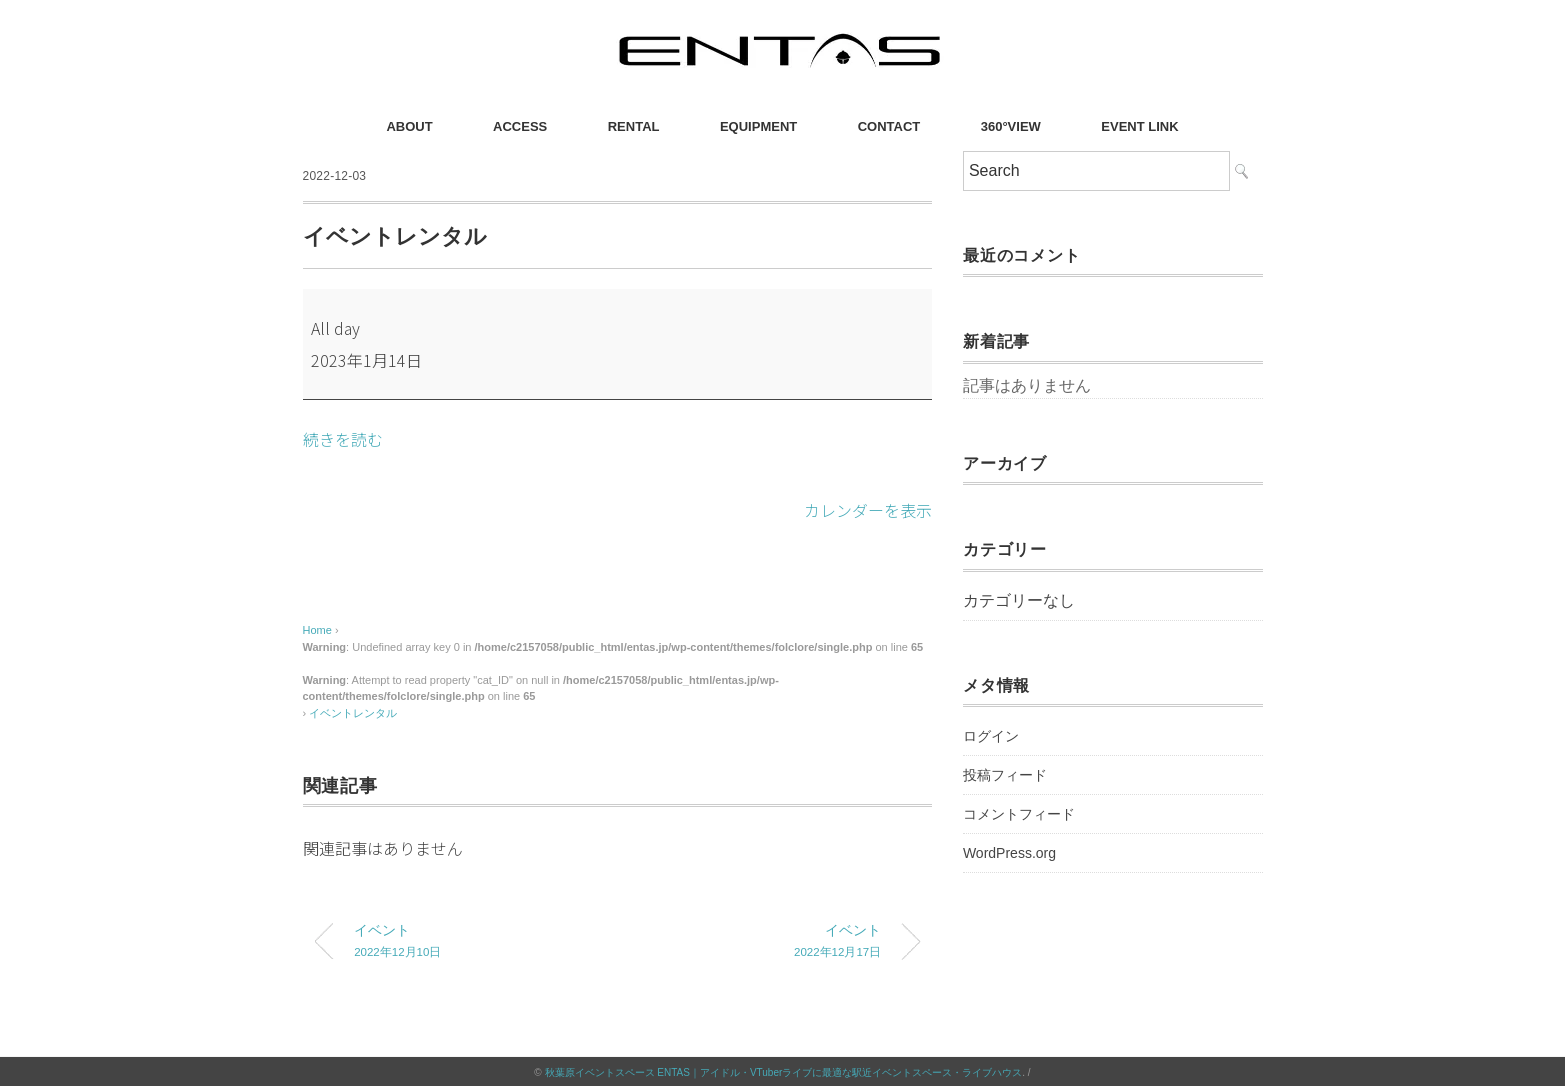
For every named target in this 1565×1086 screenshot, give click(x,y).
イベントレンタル (353, 711)
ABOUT (409, 126)
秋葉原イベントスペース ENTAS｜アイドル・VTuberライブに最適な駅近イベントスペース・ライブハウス (784, 1070)
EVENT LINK (1139, 126)
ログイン (991, 736)
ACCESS (520, 126)
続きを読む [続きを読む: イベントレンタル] (343, 439)
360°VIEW (1011, 126)
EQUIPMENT (758, 126)
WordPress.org (1009, 853)
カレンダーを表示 (868, 509)
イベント (470, 941)
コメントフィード (1019, 814)
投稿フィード (1005, 775)
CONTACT (889, 126)
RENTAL (634, 126)
